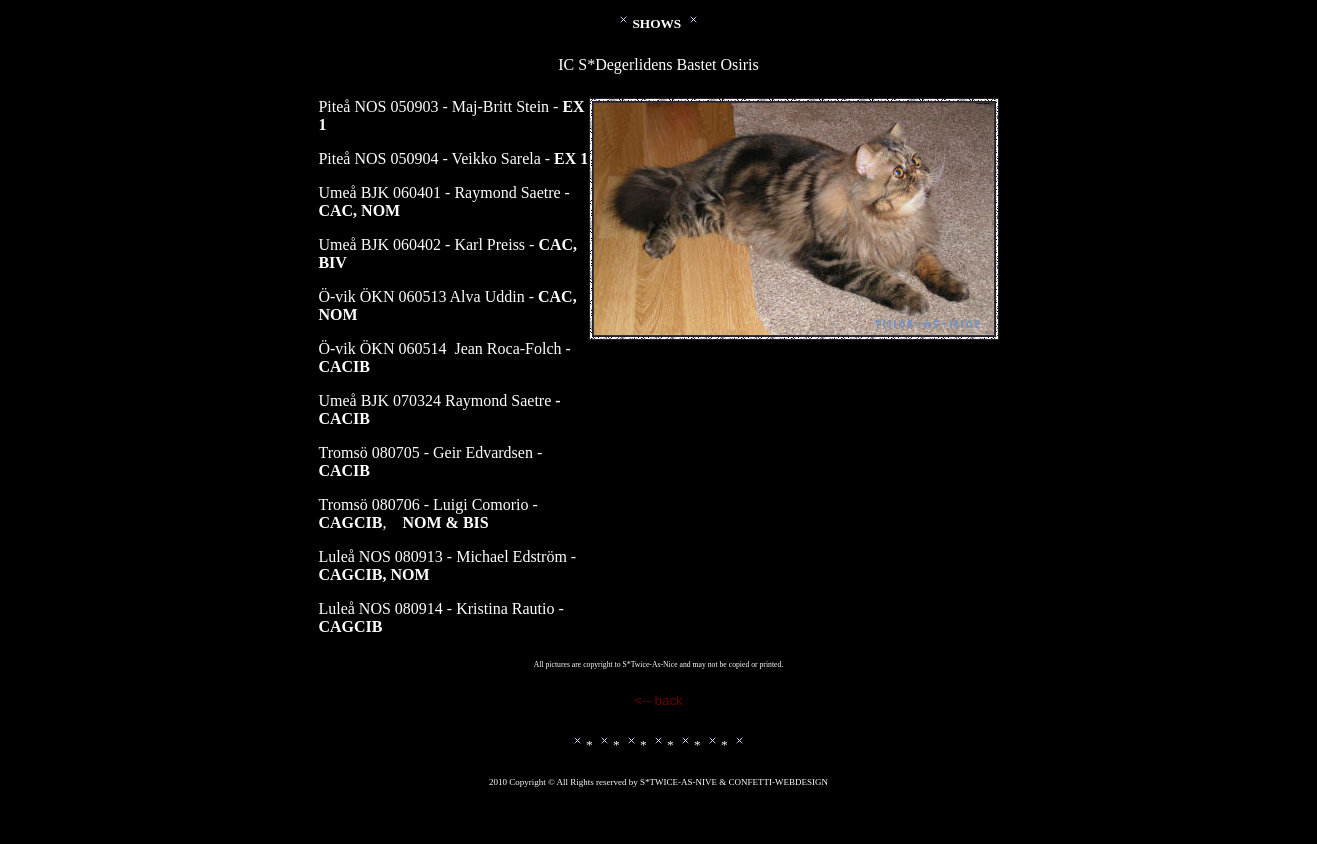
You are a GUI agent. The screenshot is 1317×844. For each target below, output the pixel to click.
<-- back (658, 700)
